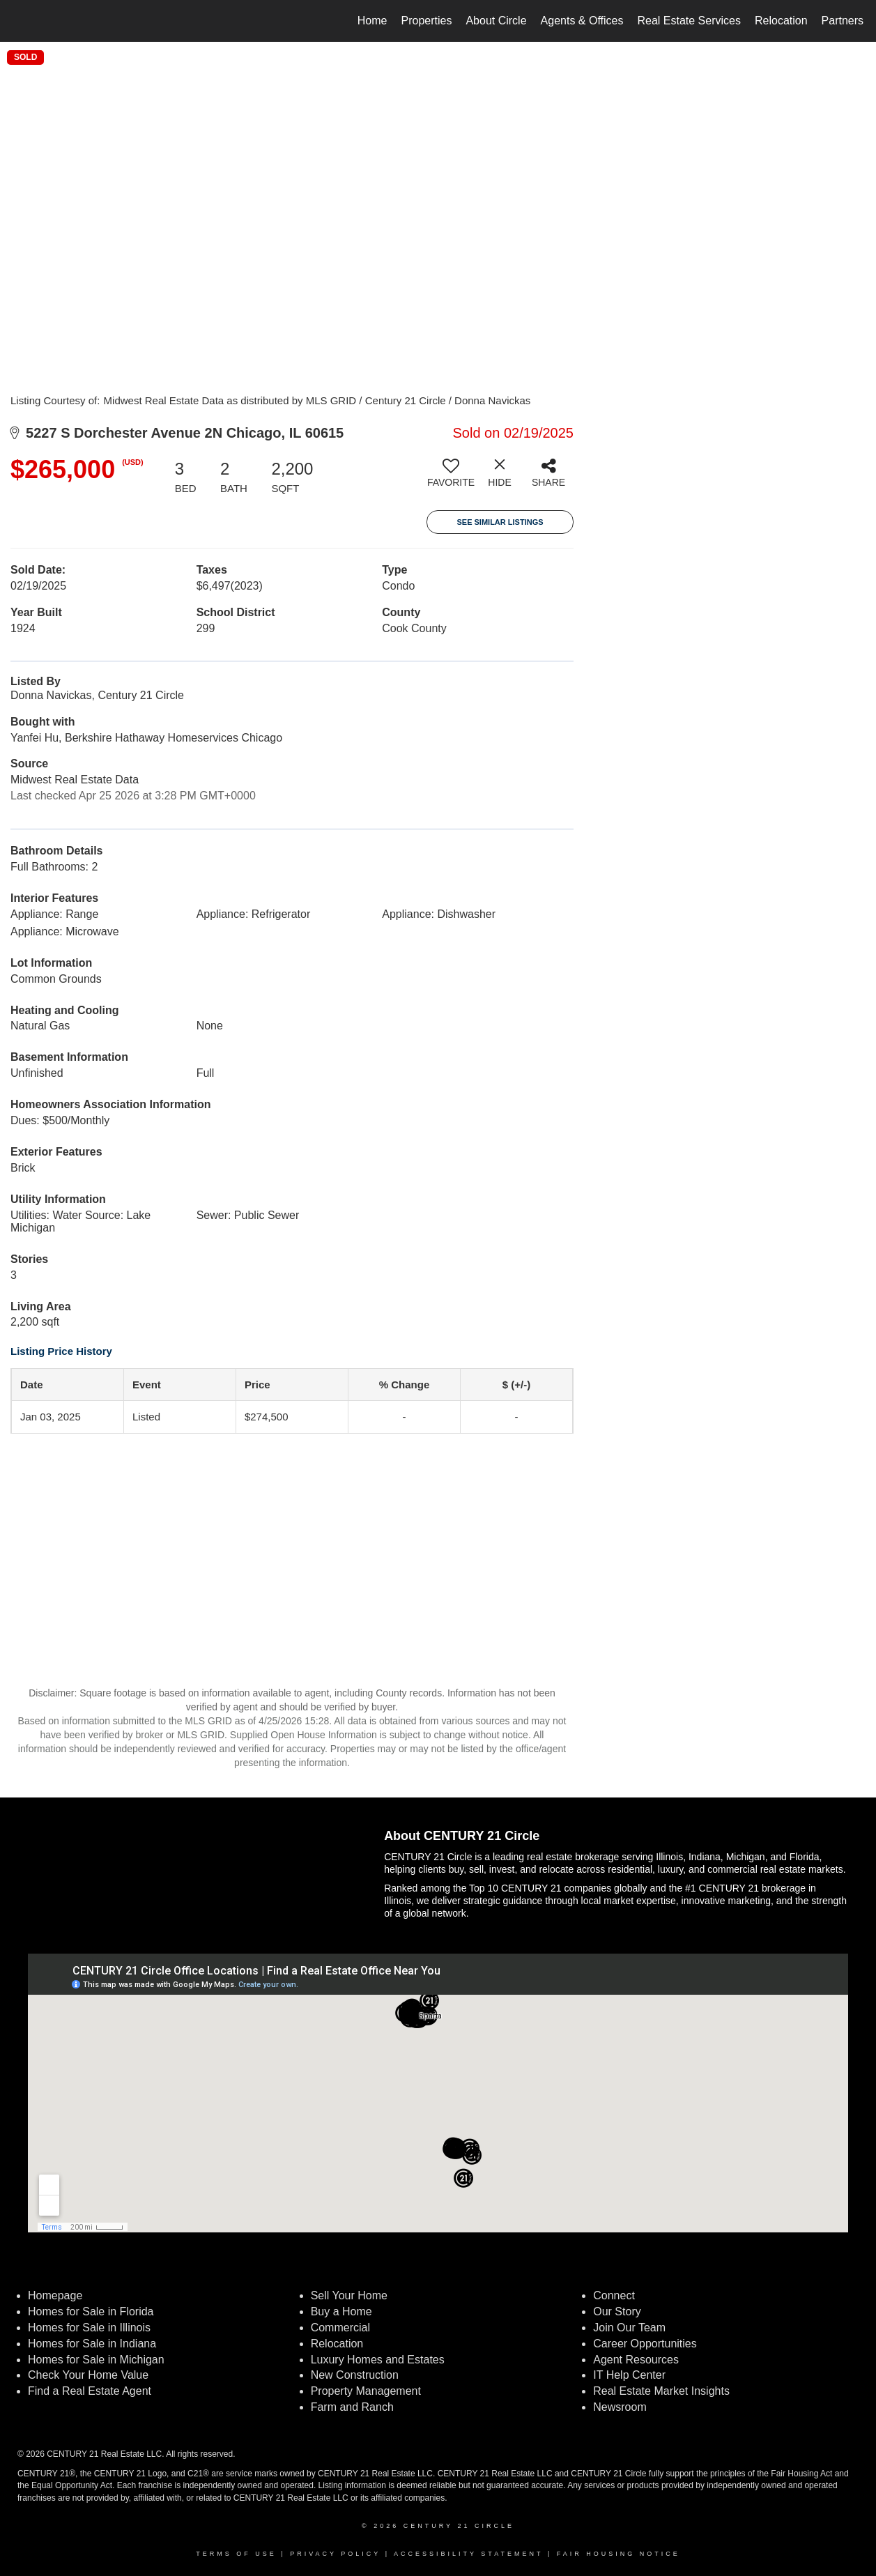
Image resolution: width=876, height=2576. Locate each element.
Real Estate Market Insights (661, 2391)
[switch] (451, 478)
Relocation (781, 20)
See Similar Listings (499, 522)
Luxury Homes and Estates (378, 2360)
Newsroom (619, 2407)
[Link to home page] (17, 21)
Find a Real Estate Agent (89, 2391)
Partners (842, 20)
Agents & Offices (582, 20)
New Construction (356, 2375)
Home (372, 20)
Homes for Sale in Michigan (96, 2360)
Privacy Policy (335, 2553)
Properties (426, 20)
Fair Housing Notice (618, 2553)
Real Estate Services (689, 20)
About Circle (496, 20)
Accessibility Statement (468, 2553)
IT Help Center (629, 2375)
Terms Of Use (236, 2553)
